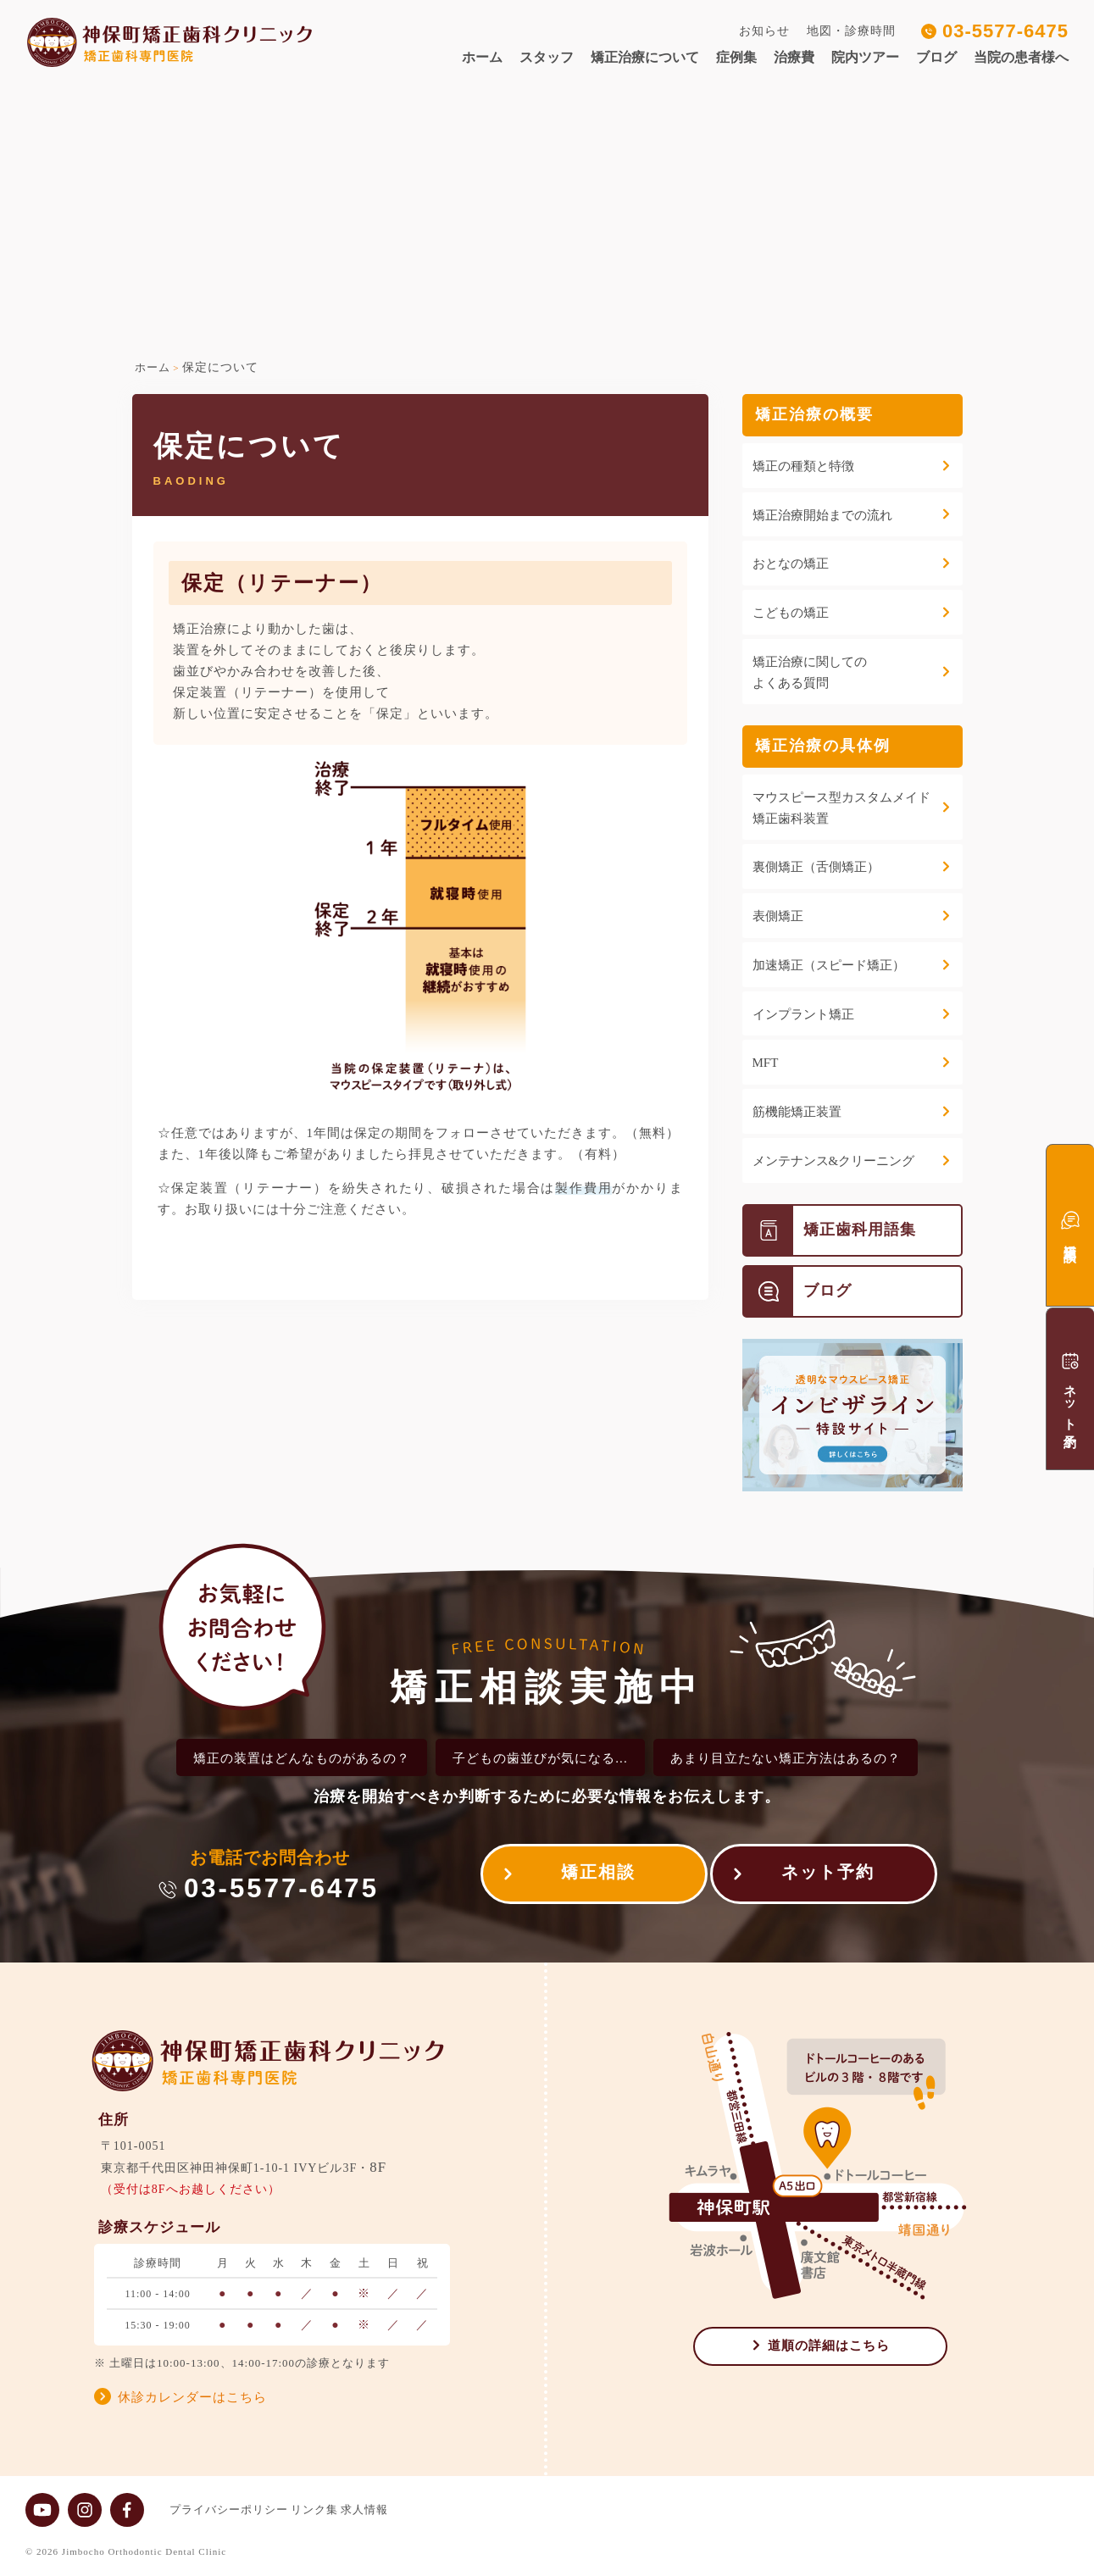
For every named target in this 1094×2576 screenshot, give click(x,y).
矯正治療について (645, 57)
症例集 (736, 57)
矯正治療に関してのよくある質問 (809, 672)
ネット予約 (828, 1877)
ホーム (482, 57)
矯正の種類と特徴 (803, 466)
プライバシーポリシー (228, 2509)
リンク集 (329, 2509)
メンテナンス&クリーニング (833, 1161)
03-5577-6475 (1005, 31)
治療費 (794, 57)
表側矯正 (777, 916)
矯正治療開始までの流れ (822, 515)
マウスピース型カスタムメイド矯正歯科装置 (841, 808)
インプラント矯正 (803, 1014)
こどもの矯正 (790, 612)
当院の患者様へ (1021, 57)
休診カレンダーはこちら (192, 2397)
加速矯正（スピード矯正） (828, 965)
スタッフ (546, 57)
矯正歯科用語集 (830, 1230)
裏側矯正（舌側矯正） (816, 867)
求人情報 (393, 2509)
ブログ (936, 57)
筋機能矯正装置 (796, 1112)
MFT (765, 1062)
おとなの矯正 (790, 563)
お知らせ (764, 31)
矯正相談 (583, 1877)
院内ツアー (865, 57)
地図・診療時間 (851, 31)
